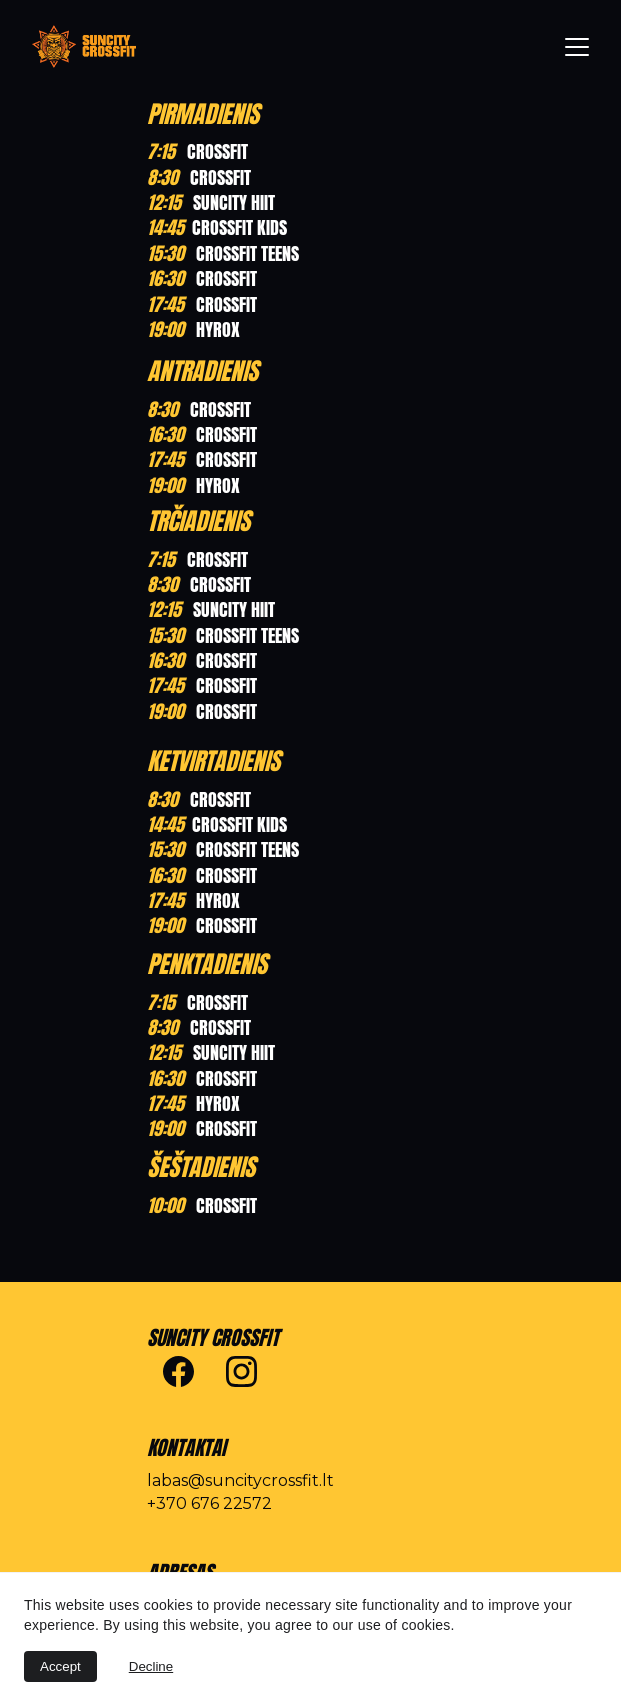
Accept (60, 1666)
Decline (151, 1666)
